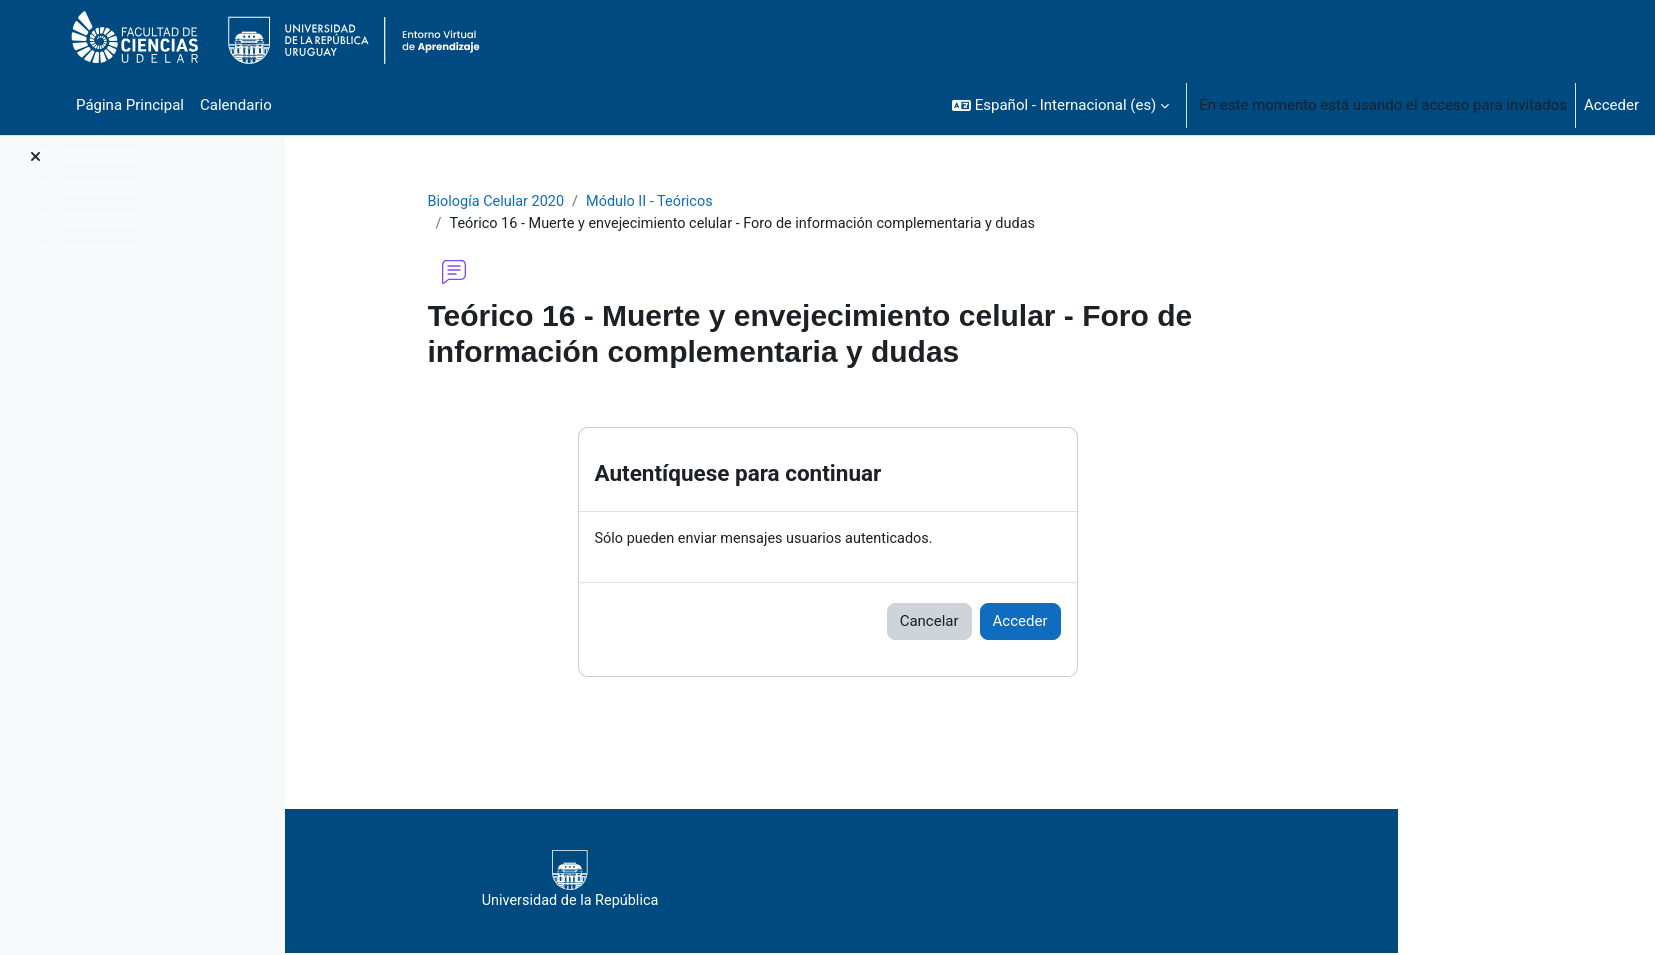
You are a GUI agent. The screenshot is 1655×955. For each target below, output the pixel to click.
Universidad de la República (870, 882)
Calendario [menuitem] (236, 105)
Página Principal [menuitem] (130, 105)
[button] (1060, 105)
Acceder (1611, 105)
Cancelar (1055, 624)
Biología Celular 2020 (625, 202)
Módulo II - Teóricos (783, 202)
